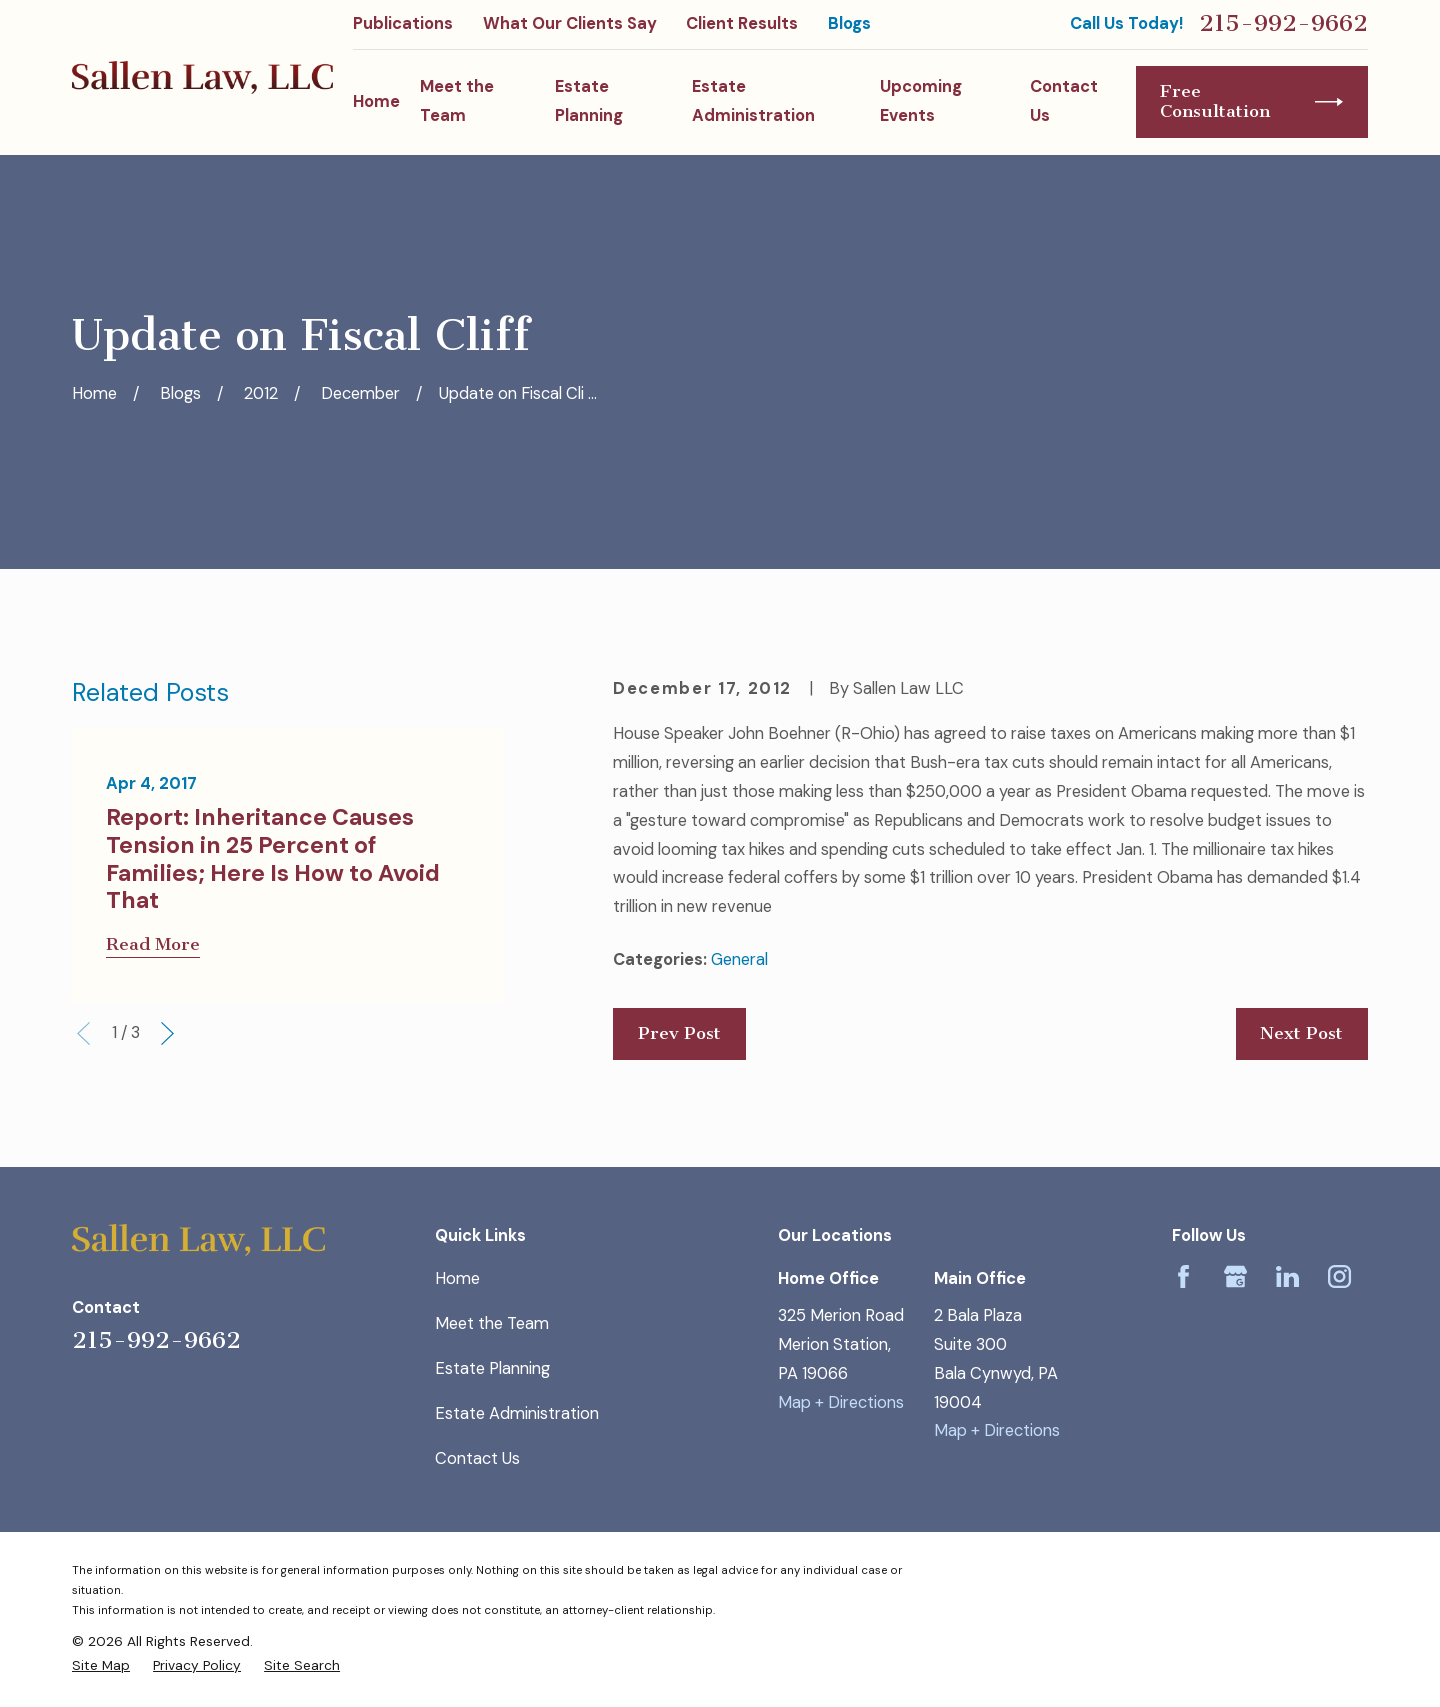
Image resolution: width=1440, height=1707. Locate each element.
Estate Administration (517, 1413)
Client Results (742, 23)
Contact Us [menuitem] (1064, 101)
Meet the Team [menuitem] (457, 101)
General (739, 959)
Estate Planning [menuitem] (589, 101)
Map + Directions (841, 1402)
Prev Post (679, 1033)
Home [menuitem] (376, 101)
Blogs (849, 23)
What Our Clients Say (570, 23)
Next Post (1301, 1033)
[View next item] (167, 1033)
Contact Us (477, 1458)
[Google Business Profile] (1235, 1276)
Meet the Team (492, 1323)
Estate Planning (492, 1368)
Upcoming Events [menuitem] (921, 101)
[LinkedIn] (1287, 1276)
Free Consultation (1251, 101)
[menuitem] (101, 1665)
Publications (403, 23)
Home (457, 1278)
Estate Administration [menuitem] (753, 101)
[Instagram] (1339, 1276)
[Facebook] (1183, 1276)
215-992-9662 (1283, 24)
